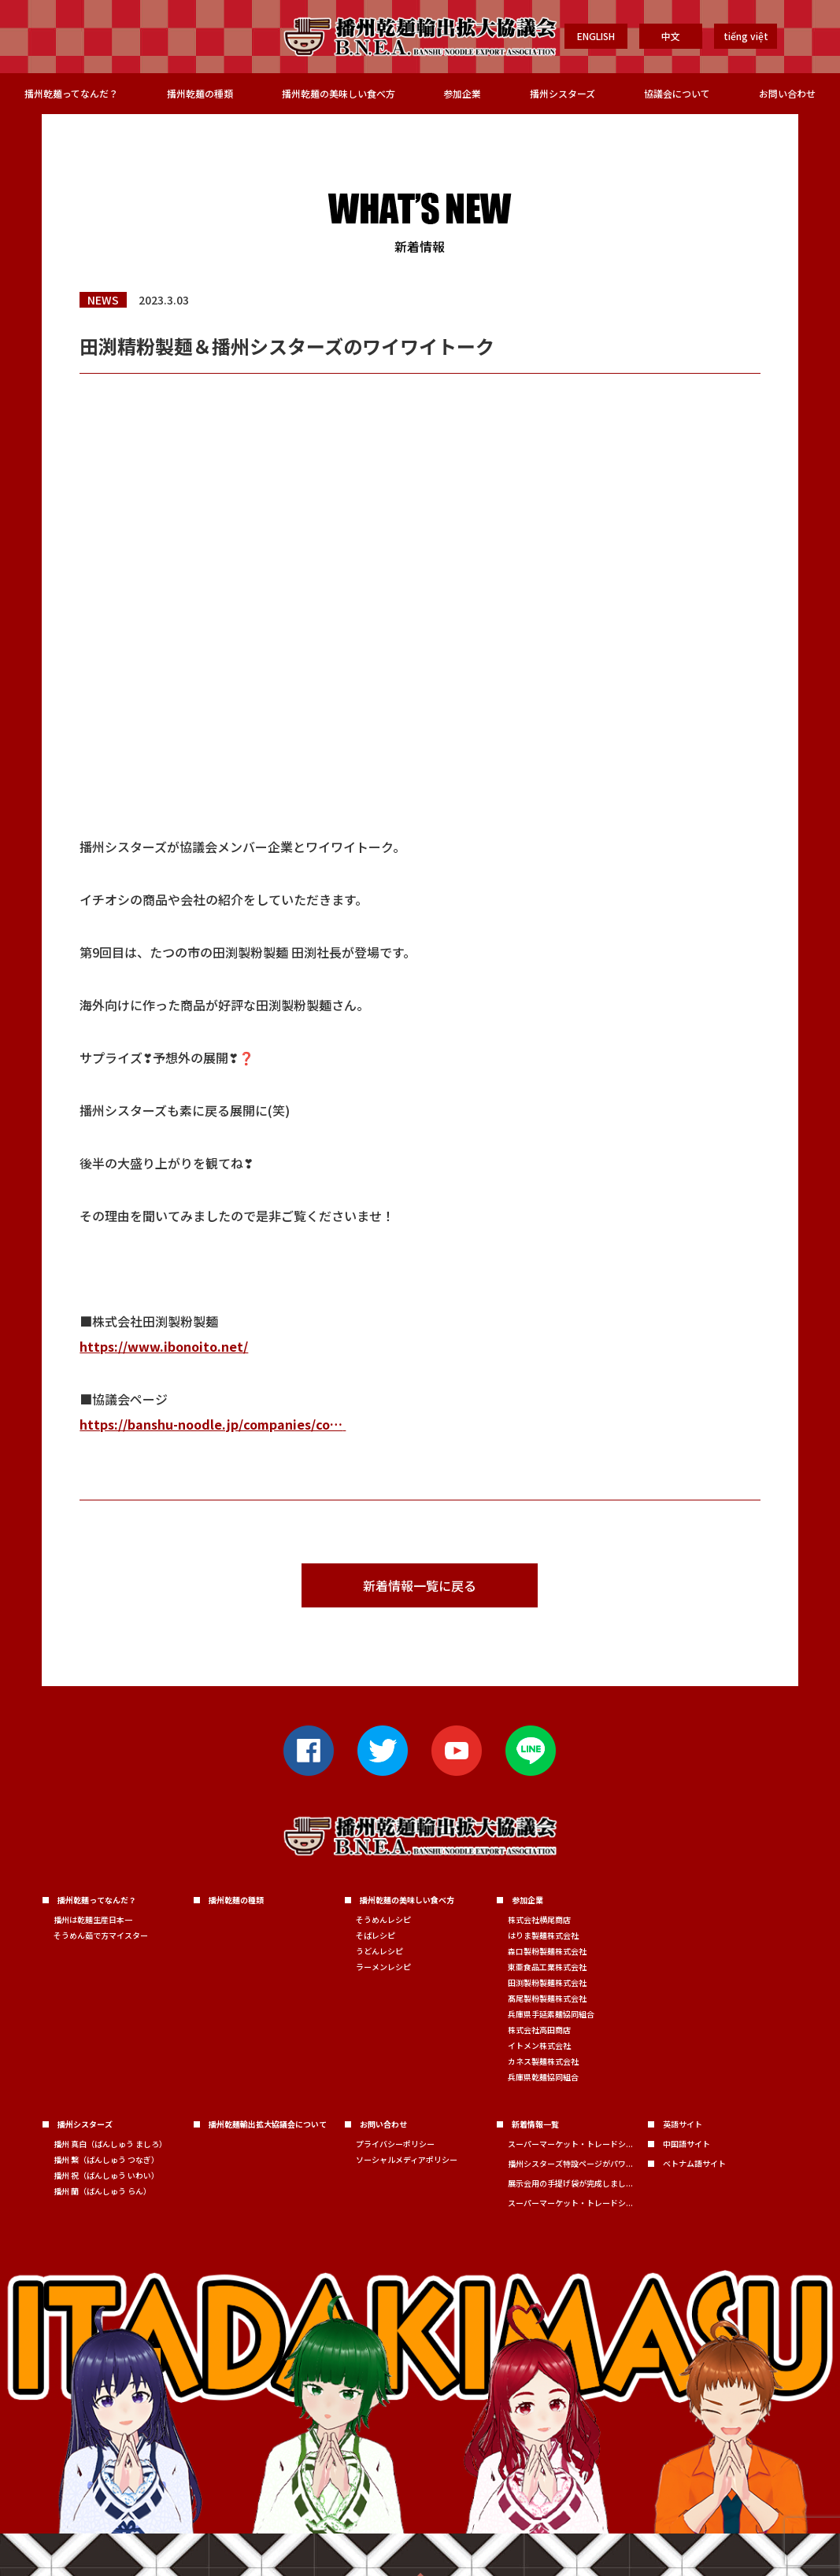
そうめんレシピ (383, 1919)
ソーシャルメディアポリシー (406, 2159)
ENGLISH (596, 35)
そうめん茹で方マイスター (101, 1935)
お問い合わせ (787, 93)
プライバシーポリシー (395, 2144)
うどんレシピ (379, 1951)
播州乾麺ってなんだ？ (71, 93)
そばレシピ (375, 1935)
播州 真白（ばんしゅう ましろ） (110, 2144)
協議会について (677, 93)
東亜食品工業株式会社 (547, 1967)
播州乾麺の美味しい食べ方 (338, 93)
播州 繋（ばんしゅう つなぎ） (106, 2159)
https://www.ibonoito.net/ (164, 1346)
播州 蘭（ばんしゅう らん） (102, 2191)
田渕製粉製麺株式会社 (547, 1982)
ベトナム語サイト (694, 2163)
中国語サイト (686, 2144)
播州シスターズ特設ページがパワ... (570, 2163)
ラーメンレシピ (383, 1967)
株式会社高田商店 (539, 2029)
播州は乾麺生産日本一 (93, 1919)
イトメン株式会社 (539, 2045)
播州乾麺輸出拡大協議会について (268, 2124)
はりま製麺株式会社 (543, 1935)
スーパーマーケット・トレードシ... (570, 2144)
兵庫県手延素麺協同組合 (551, 2014)
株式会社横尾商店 (539, 1919)
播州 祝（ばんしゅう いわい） (106, 2175)
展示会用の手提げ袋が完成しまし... (570, 2183)
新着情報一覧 (535, 2124)
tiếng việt (745, 35)
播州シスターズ (562, 93)
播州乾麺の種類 (200, 93)
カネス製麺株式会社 (543, 2061)
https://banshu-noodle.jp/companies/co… (211, 1424)
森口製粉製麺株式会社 (547, 1951)
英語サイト (682, 2124)
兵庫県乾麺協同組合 (543, 2077)
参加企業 (462, 93)
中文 (670, 35)
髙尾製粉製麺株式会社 (547, 1998)
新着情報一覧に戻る (419, 1585)
